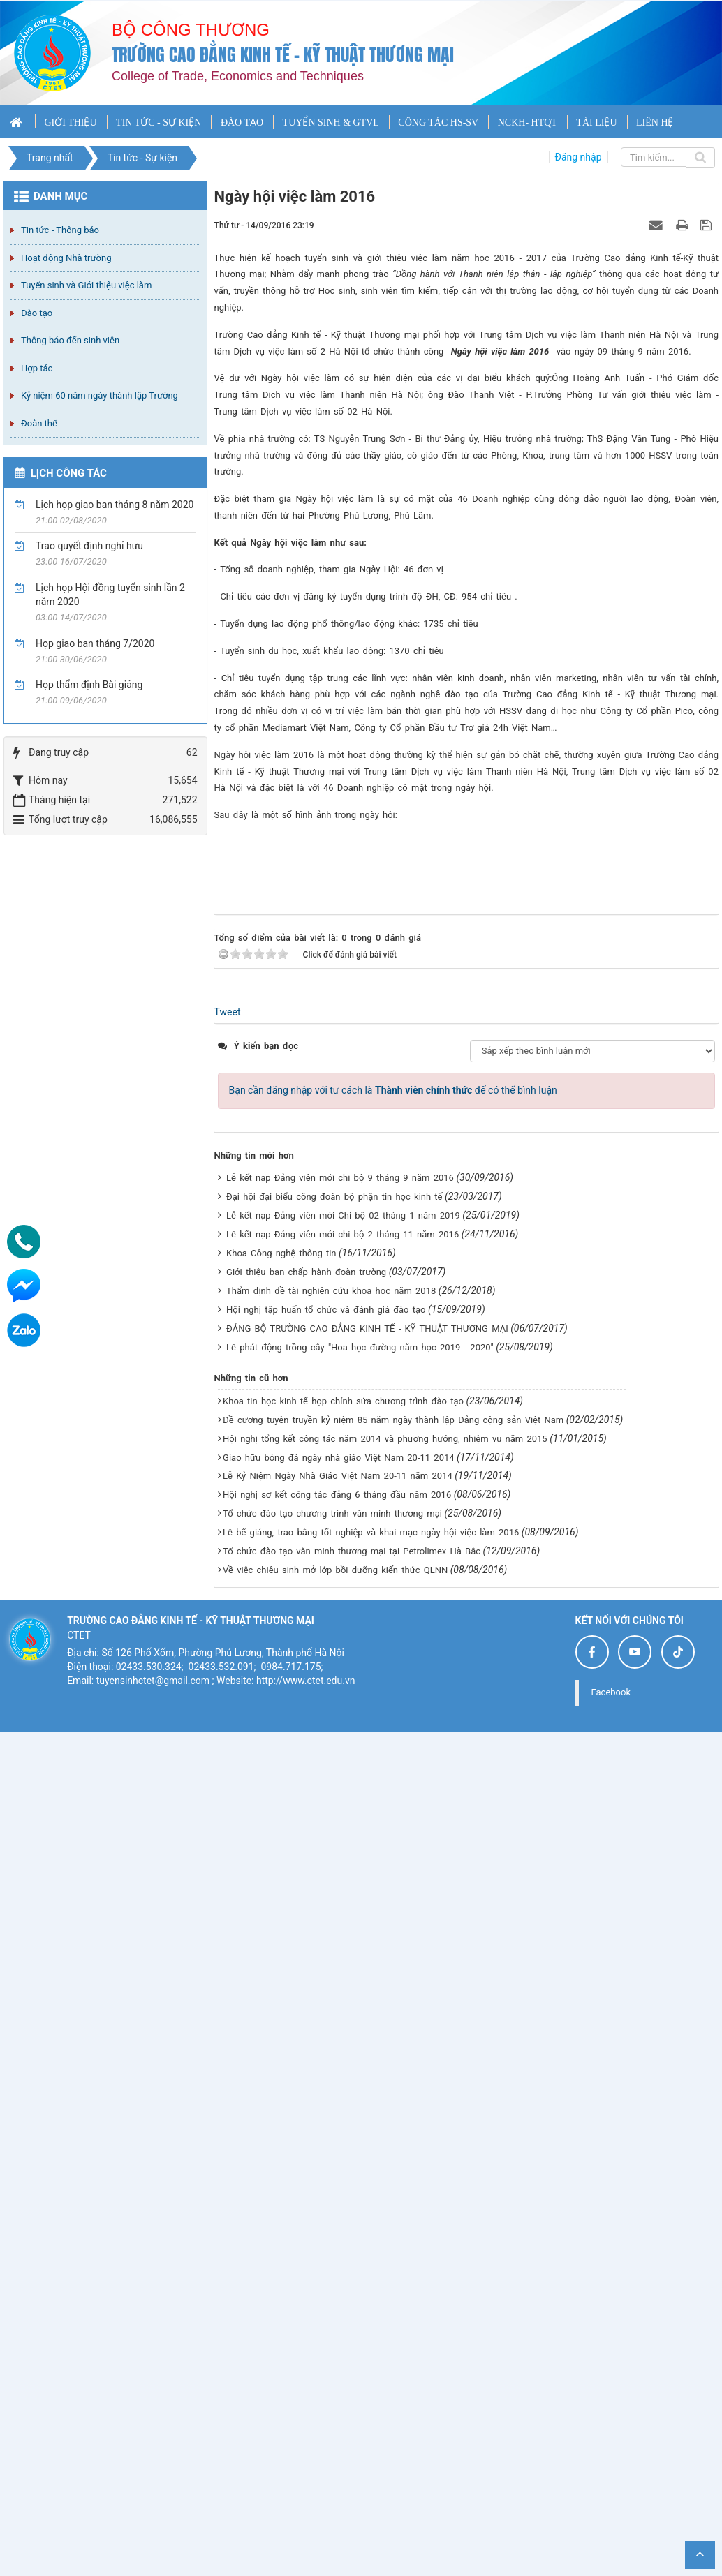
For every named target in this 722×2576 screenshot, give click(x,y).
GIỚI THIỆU (70, 122)
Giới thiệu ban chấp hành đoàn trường (306, 2099)
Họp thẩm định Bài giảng (89, 684)
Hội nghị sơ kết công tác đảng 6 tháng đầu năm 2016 (337, 2321)
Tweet (227, 1839)
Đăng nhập (578, 157)
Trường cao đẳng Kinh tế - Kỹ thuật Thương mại (283, 54)
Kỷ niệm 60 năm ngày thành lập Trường (99, 395)
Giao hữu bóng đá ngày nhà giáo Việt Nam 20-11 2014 (339, 2284)
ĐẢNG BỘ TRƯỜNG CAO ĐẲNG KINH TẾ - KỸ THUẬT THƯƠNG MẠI (367, 2155)
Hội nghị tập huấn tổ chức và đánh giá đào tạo (325, 2136)
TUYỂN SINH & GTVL (331, 122)
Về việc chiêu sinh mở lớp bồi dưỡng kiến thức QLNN (335, 2397)
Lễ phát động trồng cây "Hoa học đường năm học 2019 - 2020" (360, 2174)
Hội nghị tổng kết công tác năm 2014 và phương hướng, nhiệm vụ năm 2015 (385, 2265)
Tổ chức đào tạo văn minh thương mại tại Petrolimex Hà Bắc (351, 2378)
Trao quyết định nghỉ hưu (89, 545)
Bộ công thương (191, 29)
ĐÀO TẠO (242, 122)
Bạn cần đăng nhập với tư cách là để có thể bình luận (393, 1917)
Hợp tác (36, 368)
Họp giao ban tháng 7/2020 (95, 643)
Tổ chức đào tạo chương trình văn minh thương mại (332, 2340)
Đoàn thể (39, 423)
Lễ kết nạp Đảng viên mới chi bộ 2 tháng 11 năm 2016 (342, 2061)
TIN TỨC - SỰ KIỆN (158, 122)
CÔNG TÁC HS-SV (438, 122)
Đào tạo (36, 313)
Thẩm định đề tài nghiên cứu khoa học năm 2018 (331, 2118)
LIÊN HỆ (655, 122)
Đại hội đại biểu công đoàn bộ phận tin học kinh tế (334, 2023)
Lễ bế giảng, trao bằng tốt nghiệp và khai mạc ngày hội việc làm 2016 (371, 2359)
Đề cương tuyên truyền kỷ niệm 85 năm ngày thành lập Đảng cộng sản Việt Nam (393, 2246)
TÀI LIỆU (596, 122)
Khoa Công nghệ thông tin (281, 2080)
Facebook (611, 2519)
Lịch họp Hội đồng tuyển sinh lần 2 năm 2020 (110, 594)
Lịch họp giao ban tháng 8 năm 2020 (114, 504)
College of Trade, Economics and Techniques (238, 76)
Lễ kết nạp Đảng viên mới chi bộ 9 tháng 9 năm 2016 (340, 2005)
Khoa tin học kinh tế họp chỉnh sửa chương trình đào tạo (343, 2227)
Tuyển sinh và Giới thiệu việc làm (86, 285)
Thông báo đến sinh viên (70, 340)
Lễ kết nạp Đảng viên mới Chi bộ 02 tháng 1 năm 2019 (343, 2042)
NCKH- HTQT (527, 122)
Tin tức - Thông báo (60, 230)
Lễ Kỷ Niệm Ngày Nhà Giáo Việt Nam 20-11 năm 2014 (337, 2303)
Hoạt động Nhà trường (66, 258)
